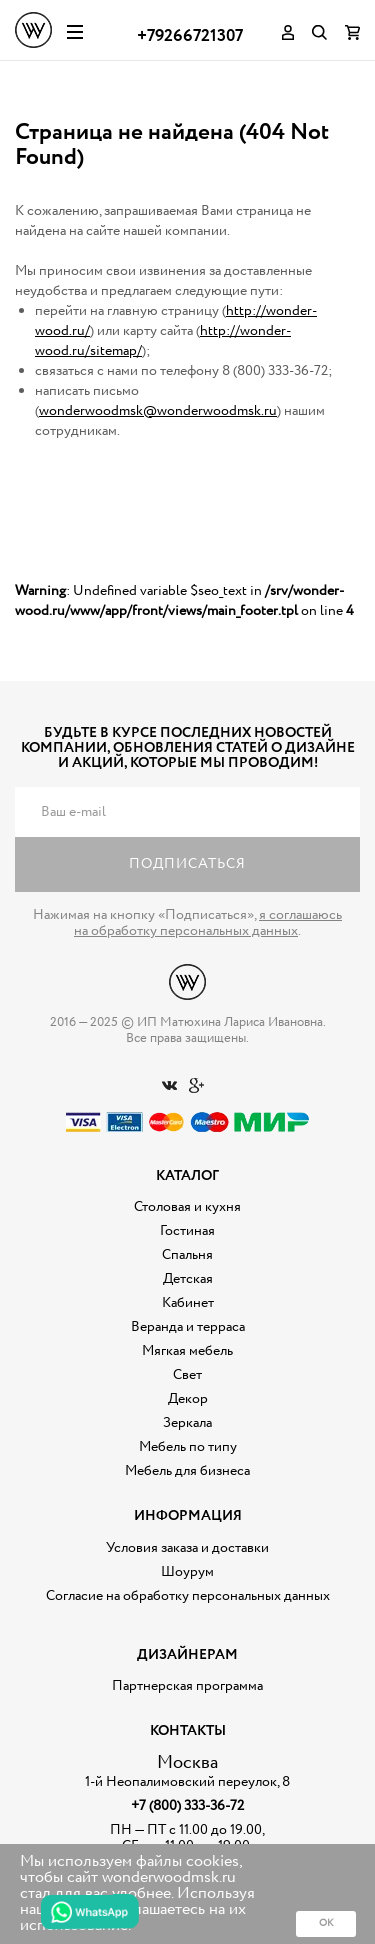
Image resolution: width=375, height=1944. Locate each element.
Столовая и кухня (187, 1207)
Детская (188, 1279)
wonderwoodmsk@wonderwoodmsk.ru (158, 411)
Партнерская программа (187, 1686)
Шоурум (187, 1572)
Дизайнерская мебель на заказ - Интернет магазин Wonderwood (33, 30)
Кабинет (188, 1303)
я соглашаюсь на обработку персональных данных (208, 923)
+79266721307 (190, 36)
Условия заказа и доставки (187, 1548)
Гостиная (187, 1231)
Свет (187, 1375)
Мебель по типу (188, 1447)
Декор (188, 1399)
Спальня (187, 1255)
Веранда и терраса (188, 1327)
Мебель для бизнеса (187, 1471)
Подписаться (187, 864)
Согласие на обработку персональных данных (188, 1596)
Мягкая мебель (187, 1351)
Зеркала (187, 1423)
